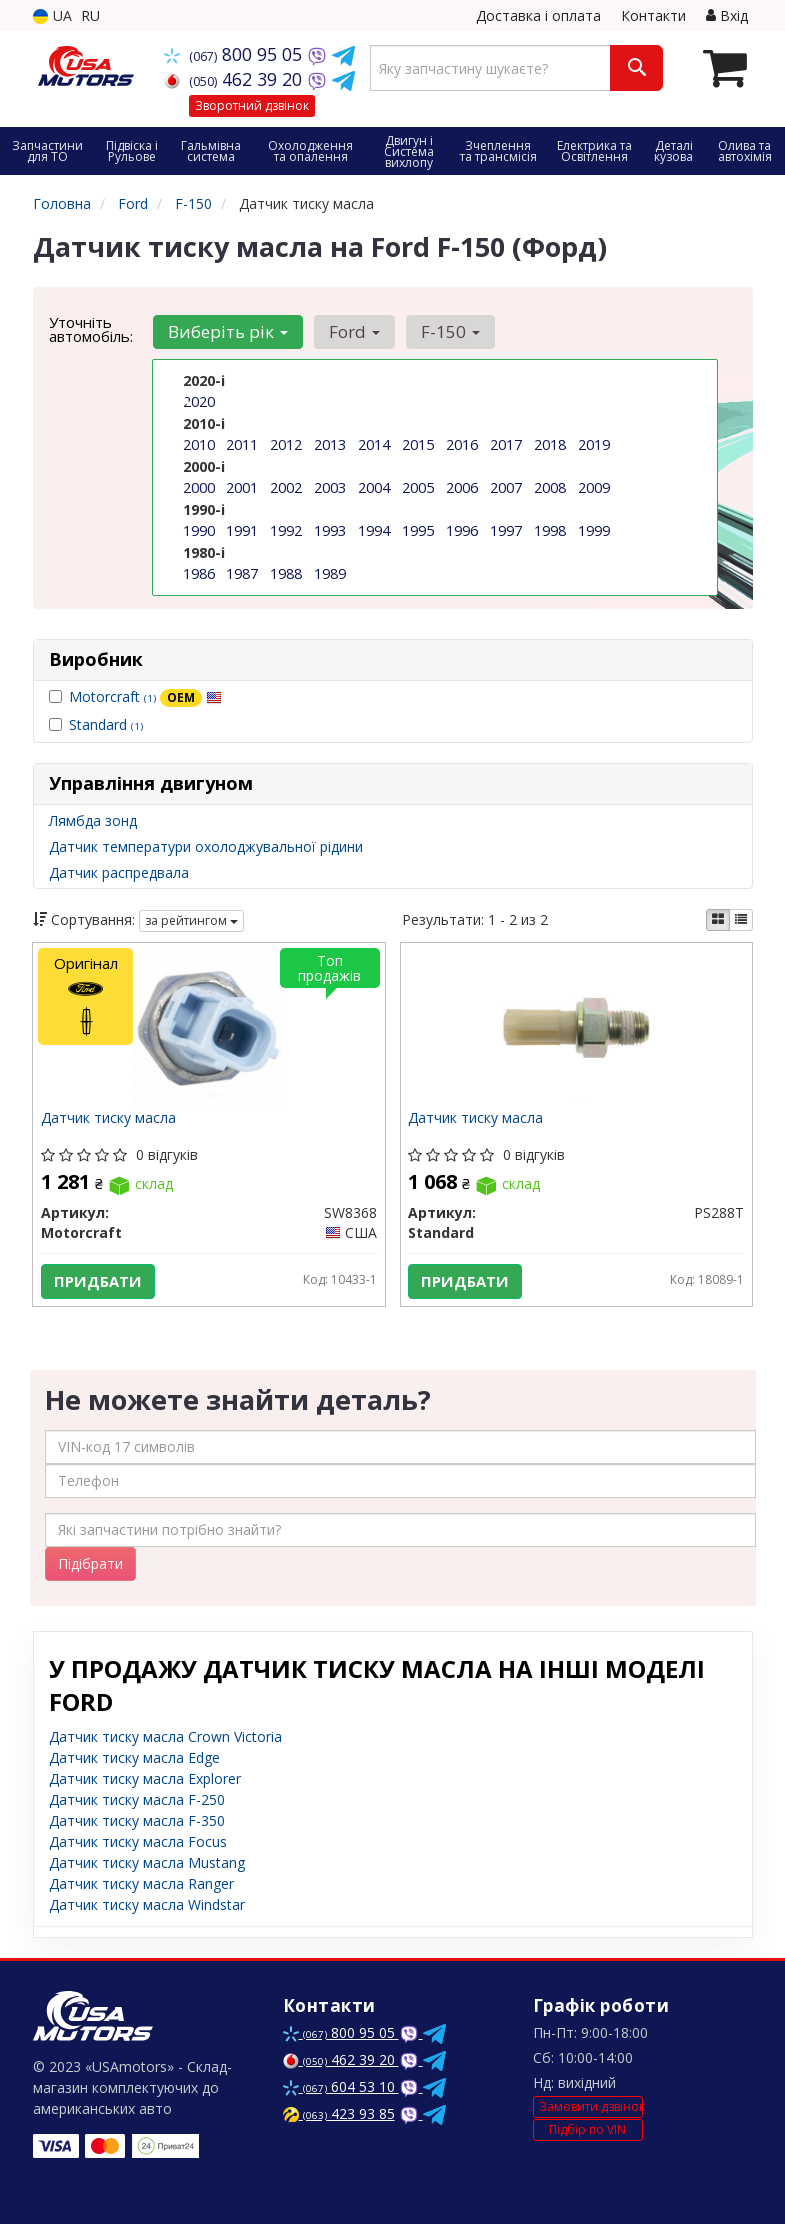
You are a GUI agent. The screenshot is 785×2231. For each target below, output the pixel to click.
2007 (506, 485)
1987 (242, 569)
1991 (242, 527)
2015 (418, 443)
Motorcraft (145, 696)
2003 (330, 485)
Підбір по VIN (587, 2137)
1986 (199, 569)
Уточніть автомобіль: (91, 329)
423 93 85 (339, 2120)
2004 (374, 485)
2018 (550, 443)
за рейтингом (191, 920)
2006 (462, 485)
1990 (199, 527)
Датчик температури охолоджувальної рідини (206, 846)
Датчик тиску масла (110, 1121)
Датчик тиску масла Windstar (147, 1911)
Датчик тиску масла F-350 (137, 1827)
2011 (242, 443)
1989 (330, 569)
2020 (199, 401)
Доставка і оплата (538, 15)
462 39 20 (235, 79)
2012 (286, 443)
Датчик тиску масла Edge (134, 1764)
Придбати (99, 1283)
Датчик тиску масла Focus (138, 1848)
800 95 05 (235, 54)
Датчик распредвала (119, 872)
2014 (374, 443)
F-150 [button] (443, 331)
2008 (550, 485)
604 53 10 (341, 2093)
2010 (199, 443)
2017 (506, 443)
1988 (286, 569)
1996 (462, 527)
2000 (199, 485)
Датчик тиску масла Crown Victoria (165, 1743)
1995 (418, 527)
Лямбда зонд (93, 820)
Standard (106, 724)
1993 (330, 527)
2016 (462, 443)
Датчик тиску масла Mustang (147, 1869)
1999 (594, 527)
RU (90, 15)
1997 (506, 527)
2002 (286, 485)
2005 (418, 485)
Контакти (653, 15)
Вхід (727, 15)
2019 (594, 443)
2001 (242, 485)
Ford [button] (350, 331)
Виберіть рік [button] (227, 331)
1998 (550, 527)
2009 (594, 485)
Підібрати (90, 1570)
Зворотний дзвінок (252, 105)
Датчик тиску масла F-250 (137, 1806)
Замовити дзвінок (591, 2113)
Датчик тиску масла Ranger (141, 1890)
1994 (374, 527)
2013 (330, 443)
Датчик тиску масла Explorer (145, 1785)
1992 (286, 527)
